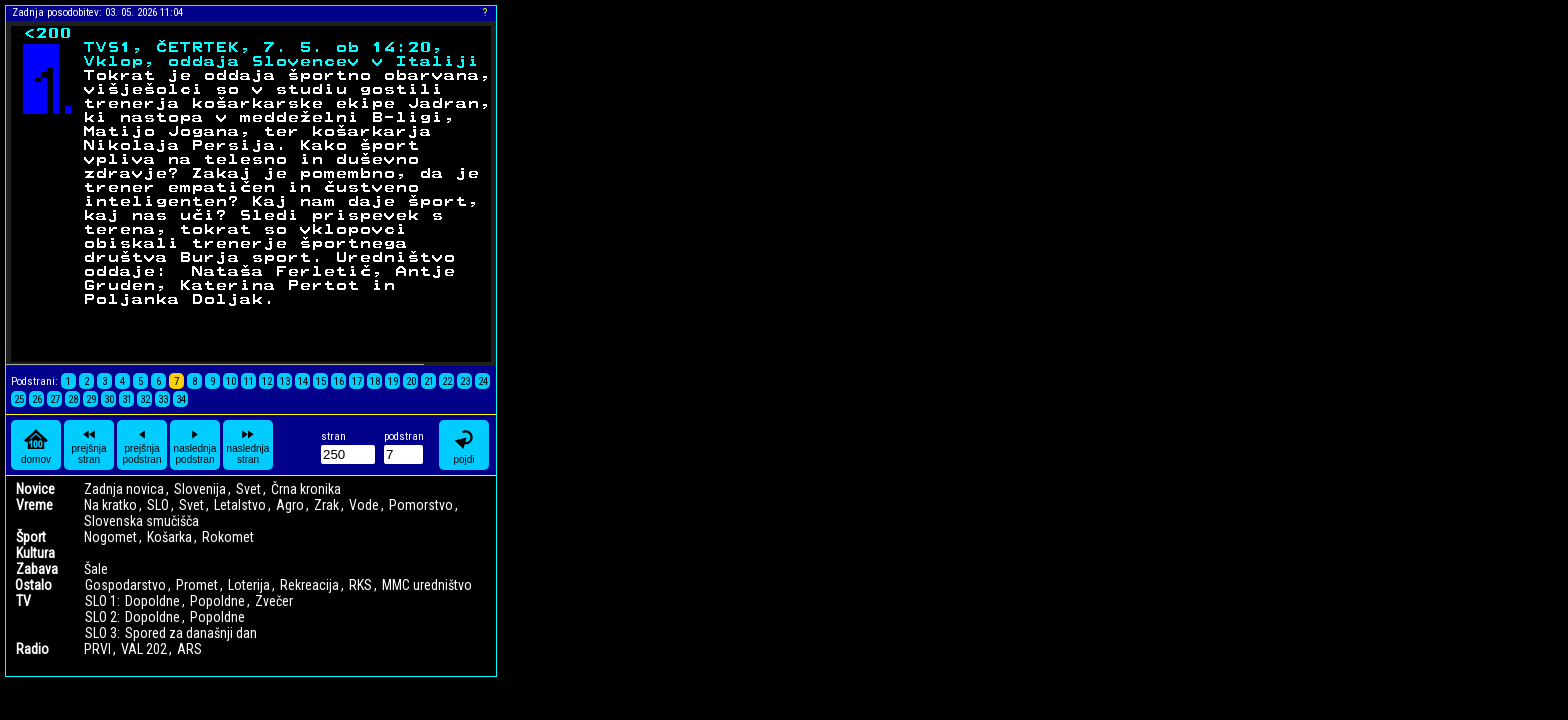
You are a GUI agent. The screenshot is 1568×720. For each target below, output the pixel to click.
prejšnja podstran (142, 445)
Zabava (37, 569)
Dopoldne (152, 601)
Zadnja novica (124, 489)
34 (181, 399)
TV (23, 601)
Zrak (326, 505)
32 (145, 399)
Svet (248, 489)
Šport (31, 537)
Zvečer (274, 601)
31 (127, 399)
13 (285, 381)
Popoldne (217, 601)
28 (73, 399)
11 (249, 381)
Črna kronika (306, 489)
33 (163, 399)
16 (339, 381)
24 (483, 381)
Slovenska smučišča (141, 521)
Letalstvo (240, 505)
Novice (35, 489)
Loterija (249, 585)
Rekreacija (309, 585)
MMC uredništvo (427, 585)
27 (55, 399)
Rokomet (228, 537)
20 (411, 381)
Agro (290, 505)
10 (231, 381)
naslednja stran (248, 445)
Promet (197, 585)
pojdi (464, 445)
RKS (360, 585)
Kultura (35, 553)
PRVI (97, 649)
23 (465, 381)
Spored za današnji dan (191, 633)
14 (303, 381)
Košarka (169, 537)
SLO (158, 505)
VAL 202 (144, 649)
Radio (32, 649)
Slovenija (200, 489)
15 (321, 381)
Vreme (34, 505)
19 (393, 381)
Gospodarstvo (125, 585)
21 (429, 381)
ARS (189, 649)
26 (37, 399)
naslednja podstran (195, 445)
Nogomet (110, 537)
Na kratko (110, 505)
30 (109, 399)
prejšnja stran (88, 445)
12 (267, 381)
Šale (96, 569)
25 (19, 399)
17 (357, 381)
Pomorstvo (421, 505)
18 (375, 381)
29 (91, 399)
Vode (364, 505)
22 (447, 381)
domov (36, 445)
